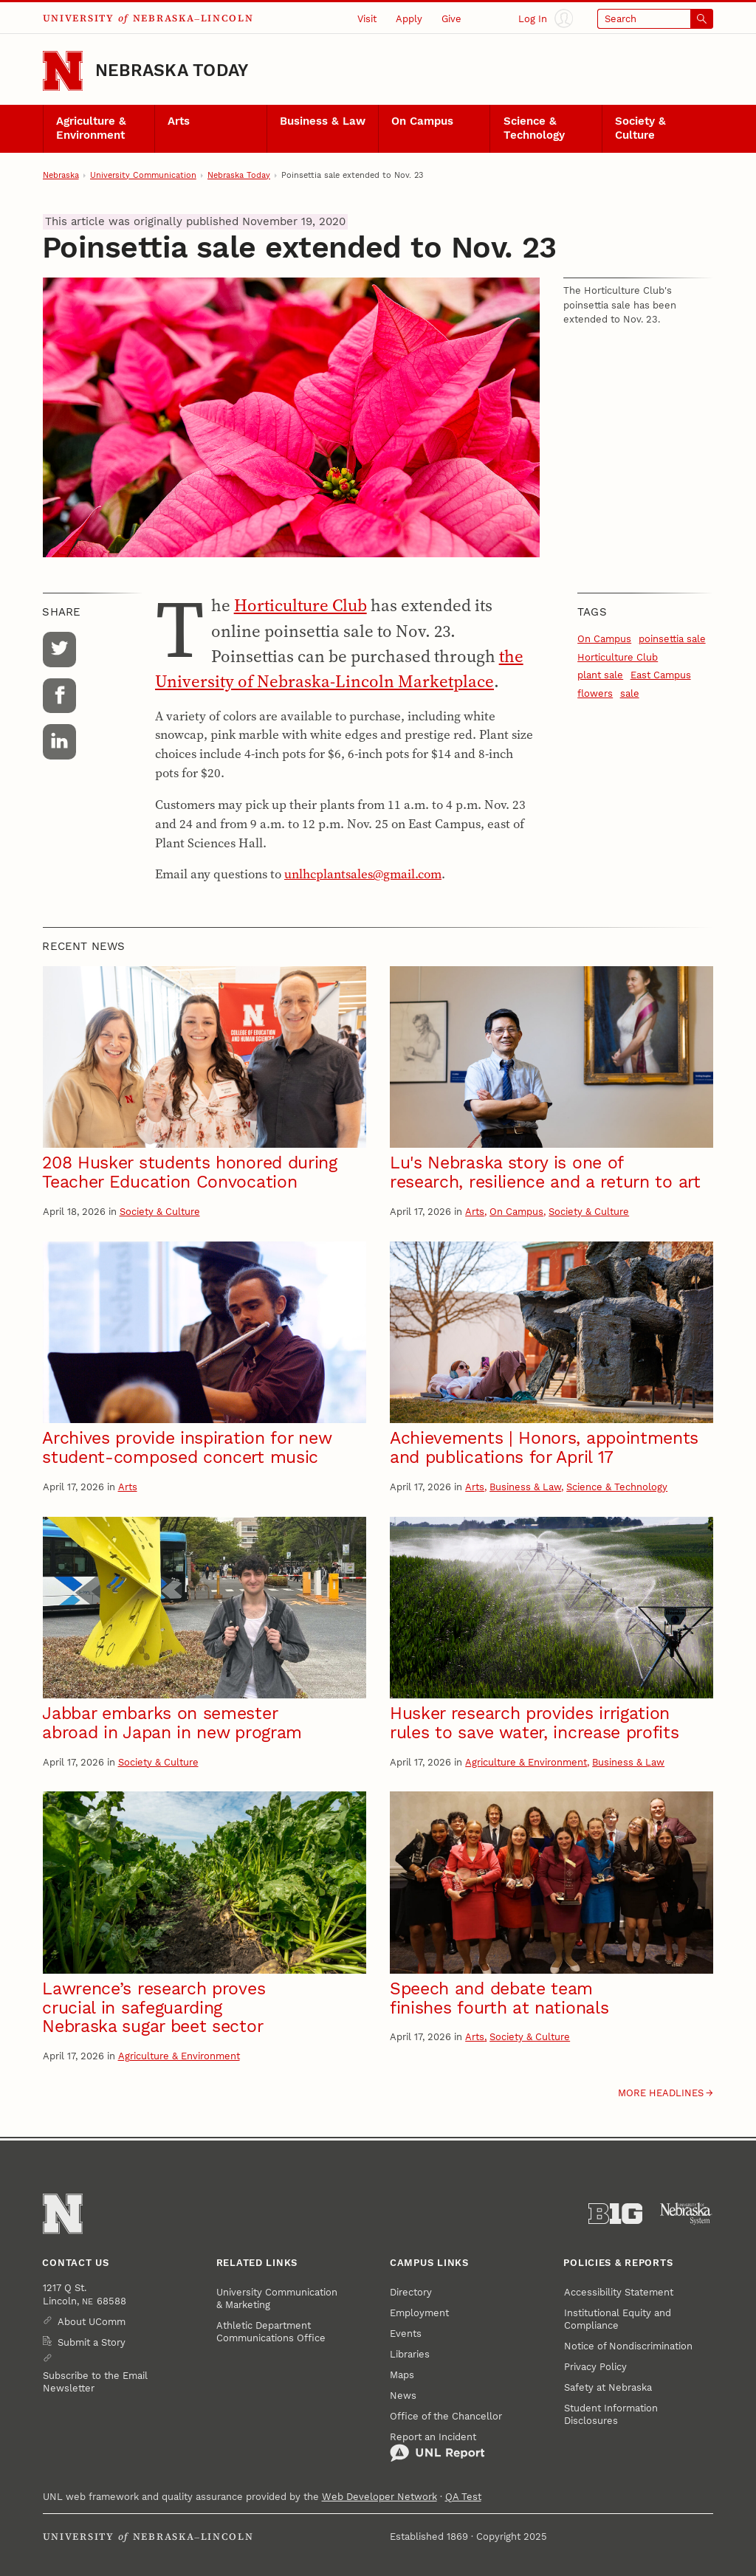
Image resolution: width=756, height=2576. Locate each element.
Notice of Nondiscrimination (628, 2346)
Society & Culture (640, 128)
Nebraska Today (171, 70)
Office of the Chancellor (446, 2416)
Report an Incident (437, 2447)
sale (629, 693)
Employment (419, 2312)
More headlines (661, 2092)
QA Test (463, 2496)
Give (451, 18)
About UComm (92, 2321)
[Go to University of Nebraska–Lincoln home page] (63, 71)
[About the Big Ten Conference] (615, 2214)
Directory (411, 2292)
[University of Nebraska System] (686, 2214)
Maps (402, 2374)
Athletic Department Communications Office (271, 2331)
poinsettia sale (672, 638)
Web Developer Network (379, 2496)
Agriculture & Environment (91, 128)
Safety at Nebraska (608, 2387)
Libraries (410, 2354)
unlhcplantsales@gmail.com (362, 874)
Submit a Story (92, 2342)
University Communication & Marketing (276, 2298)
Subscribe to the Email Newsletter (95, 2382)
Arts (179, 121)
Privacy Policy (595, 2366)
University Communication (143, 175)
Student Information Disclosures (611, 2414)
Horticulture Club (300, 605)
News (403, 2395)
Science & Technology (534, 128)
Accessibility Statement (618, 2292)
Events (406, 2333)
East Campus (660, 675)
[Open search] (655, 19)
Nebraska (61, 175)
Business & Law (322, 121)
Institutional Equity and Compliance (617, 2319)
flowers (595, 693)
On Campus (422, 121)
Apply (409, 18)
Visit (367, 18)
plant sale (600, 675)
